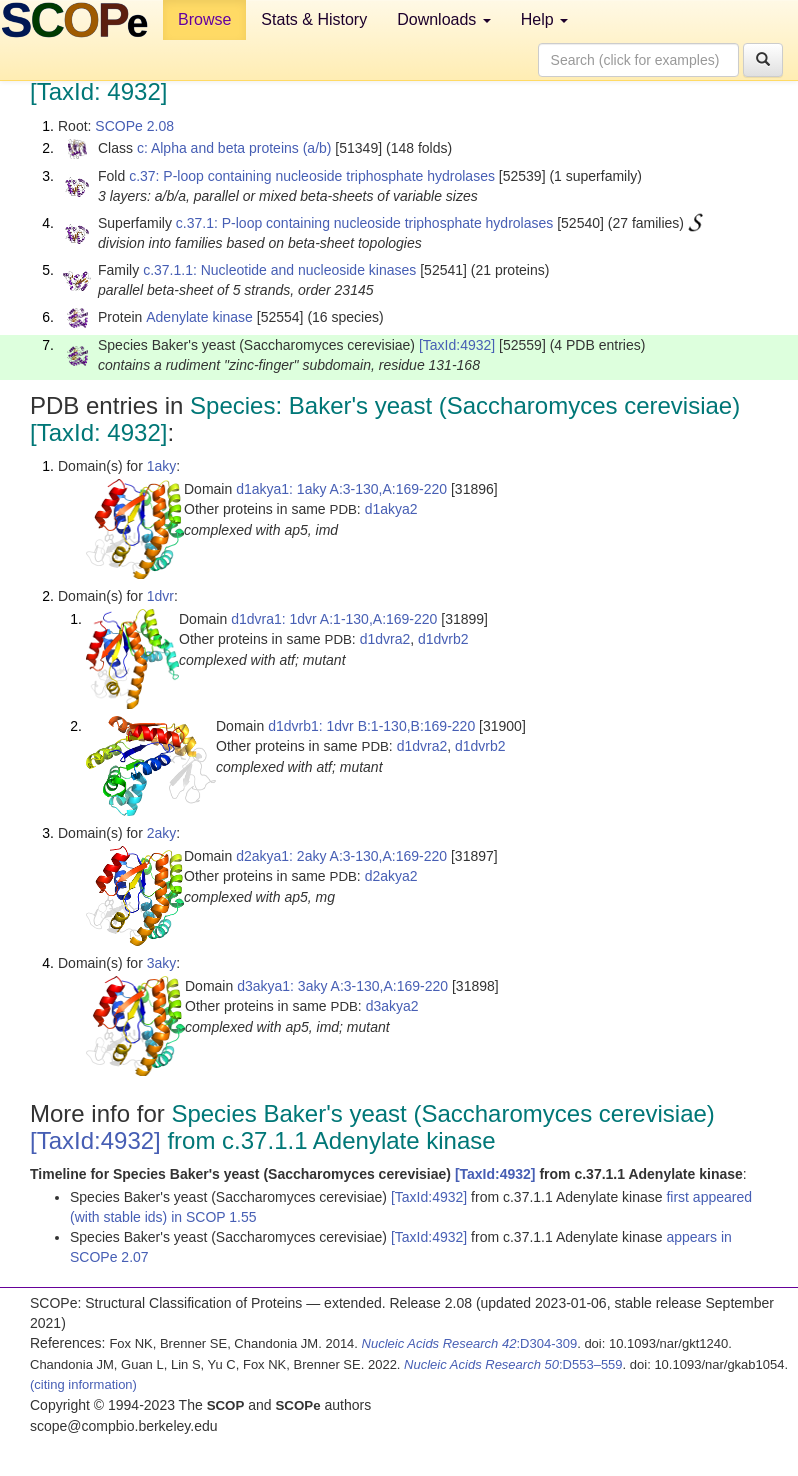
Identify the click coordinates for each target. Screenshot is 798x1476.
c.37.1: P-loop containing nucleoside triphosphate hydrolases (364, 223)
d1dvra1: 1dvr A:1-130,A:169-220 (334, 619)
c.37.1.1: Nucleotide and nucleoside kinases (279, 270)
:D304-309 (470, 1343)
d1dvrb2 (443, 639)
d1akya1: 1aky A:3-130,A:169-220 (341, 489)
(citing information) (83, 1384)
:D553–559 (513, 1364)
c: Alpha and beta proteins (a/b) (234, 148)
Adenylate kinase (199, 317)
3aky (162, 963)
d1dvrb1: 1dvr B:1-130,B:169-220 (371, 726)
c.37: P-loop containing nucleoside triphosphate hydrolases (312, 176)
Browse (204, 19)
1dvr (160, 596)
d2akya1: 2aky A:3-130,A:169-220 (341, 856)
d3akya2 (392, 1006)
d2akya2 (391, 876)
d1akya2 (391, 509)
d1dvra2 (385, 639)
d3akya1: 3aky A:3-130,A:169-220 (342, 986)
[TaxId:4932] (457, 345)
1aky (162, 466)
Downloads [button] (444, 19)
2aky (162, 833)
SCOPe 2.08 (134, 126)
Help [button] (544, 19)
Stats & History (314, 19)
